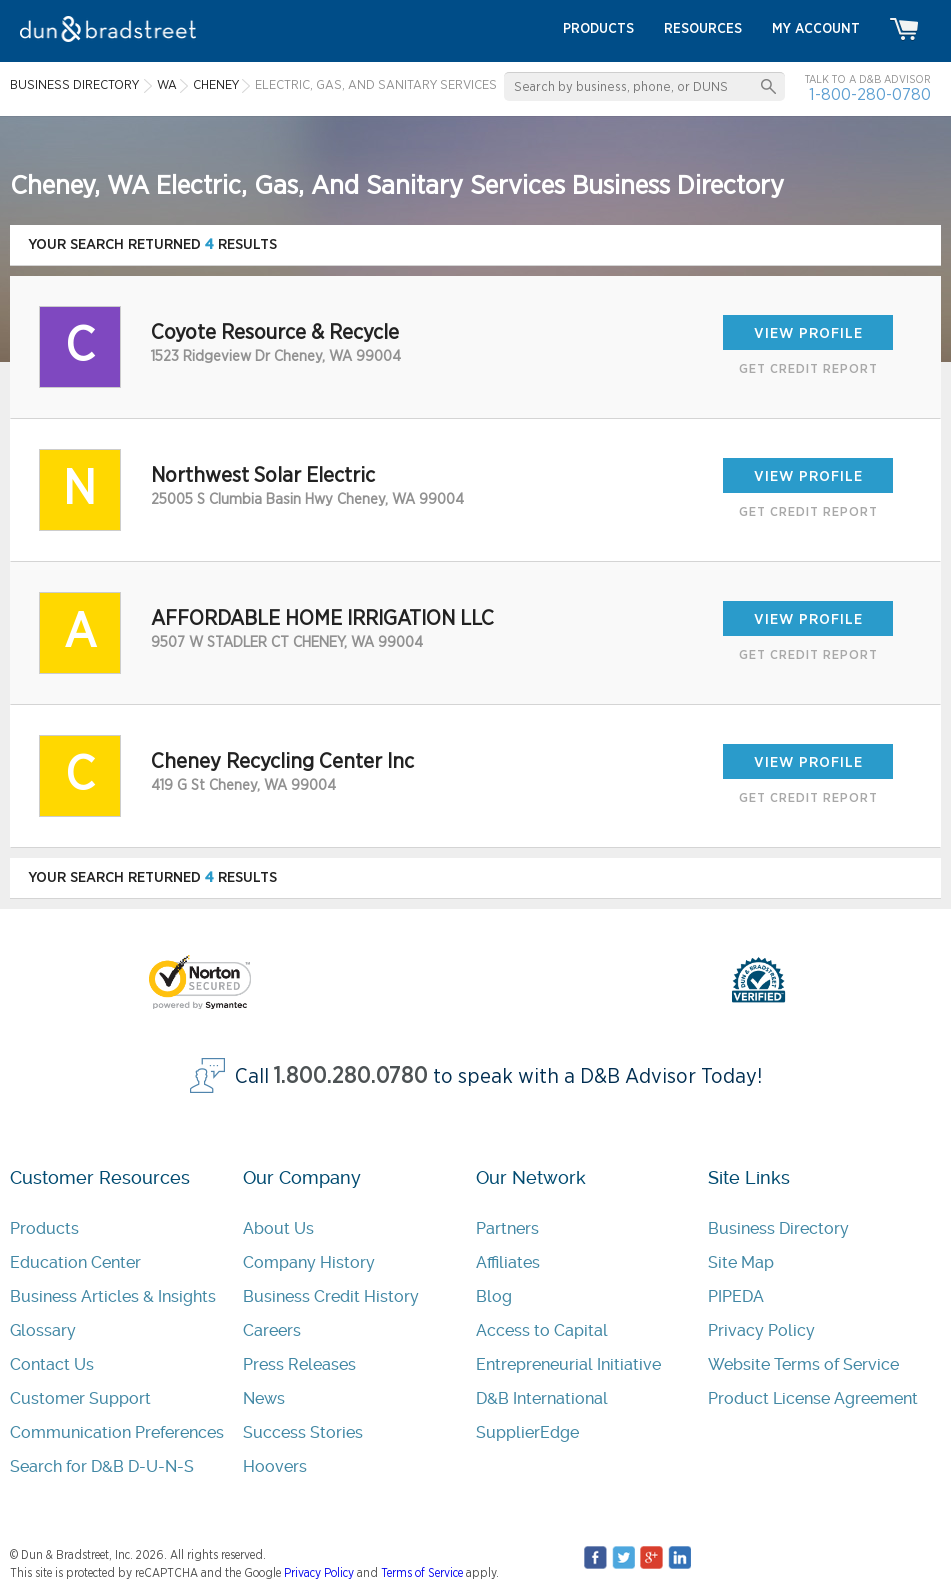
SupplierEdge (527, 1432)
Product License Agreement (813, 1398)
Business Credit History (331, 1296)
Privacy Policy (761, 1330)
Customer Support (80, 1398)
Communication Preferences (117, 1432)
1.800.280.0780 (351, 1076)
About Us (278, 1228)
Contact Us (52, 1364)
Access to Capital (542, 1330)
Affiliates (508, 1262)
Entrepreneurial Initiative (568, 1364)
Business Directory (778, 1228)
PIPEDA (736, 1296)
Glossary (43, 1330)
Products (44, 1228)
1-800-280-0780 (870, 94)
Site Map (741, 1262)
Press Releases (299, 1364)
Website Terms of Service (803, 1364)
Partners (507, 1228)
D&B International (542, 1398)
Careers (272, 1330)
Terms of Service (422, 1573)
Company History (309, 1262)
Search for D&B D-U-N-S (102, 1466)
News (264, 1398)
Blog (494, 1296)
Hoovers (275, 1466)
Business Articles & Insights (113, 1296)
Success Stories (303, 1432)
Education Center (75, 1262)
